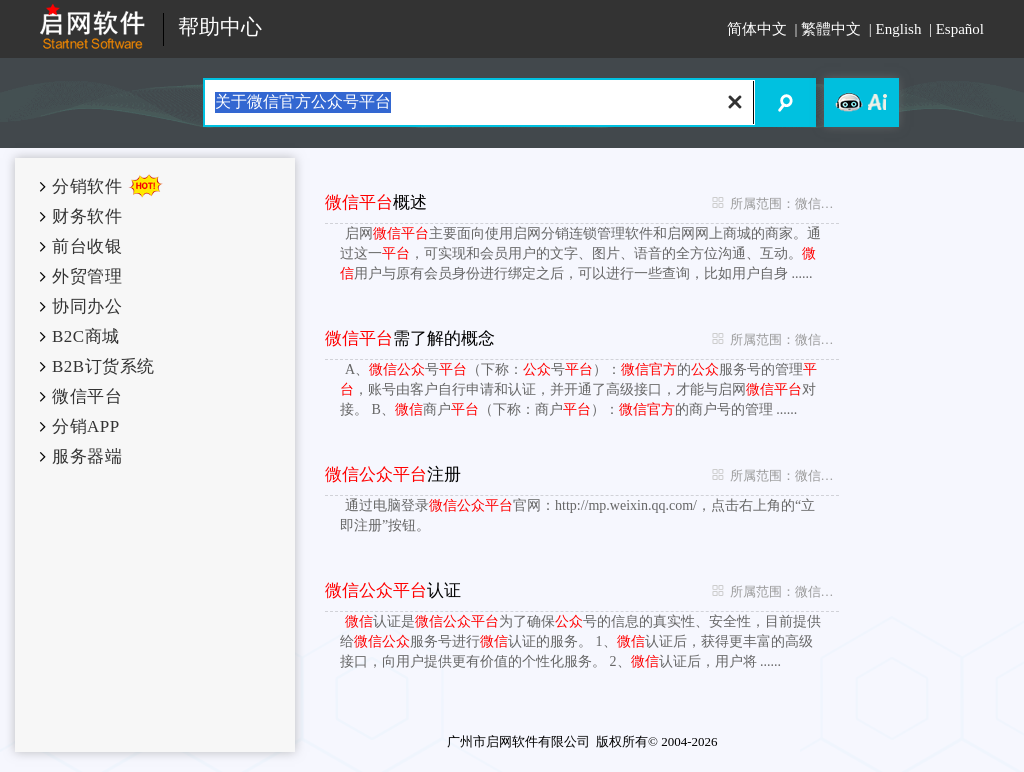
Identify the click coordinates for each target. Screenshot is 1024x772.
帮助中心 (220, 27)
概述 (376, 202)
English (899, 29)
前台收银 (87, 246)
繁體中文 (831, 29)
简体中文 (757, 29)
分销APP (86, 426)
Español (960, 29)
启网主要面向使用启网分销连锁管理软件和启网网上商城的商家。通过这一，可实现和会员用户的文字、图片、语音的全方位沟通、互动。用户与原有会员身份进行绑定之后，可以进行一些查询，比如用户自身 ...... (580, 253)
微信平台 (87, 396)
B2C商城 (86, 336)
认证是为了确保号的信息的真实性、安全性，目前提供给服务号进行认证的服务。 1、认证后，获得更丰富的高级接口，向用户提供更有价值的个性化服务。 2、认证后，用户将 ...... (580, 641)
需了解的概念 (410, 338)
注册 (393, 474)
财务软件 (87, 216)
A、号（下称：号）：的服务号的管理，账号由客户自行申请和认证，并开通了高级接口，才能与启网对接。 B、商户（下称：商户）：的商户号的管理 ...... (578, 389)
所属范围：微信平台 (770, 203)
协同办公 (87, 306)
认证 (393, 590)
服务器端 (87, 456)
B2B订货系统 (103, 366)
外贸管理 (87, 276)
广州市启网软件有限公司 (518, 741)
